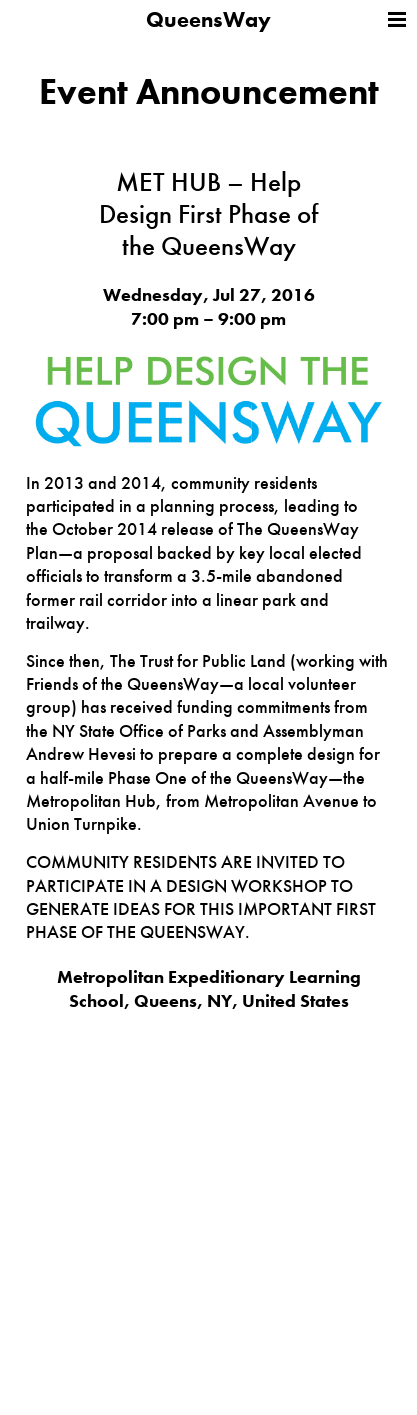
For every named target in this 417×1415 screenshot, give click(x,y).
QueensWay (208, 19)
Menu (397, 20)
